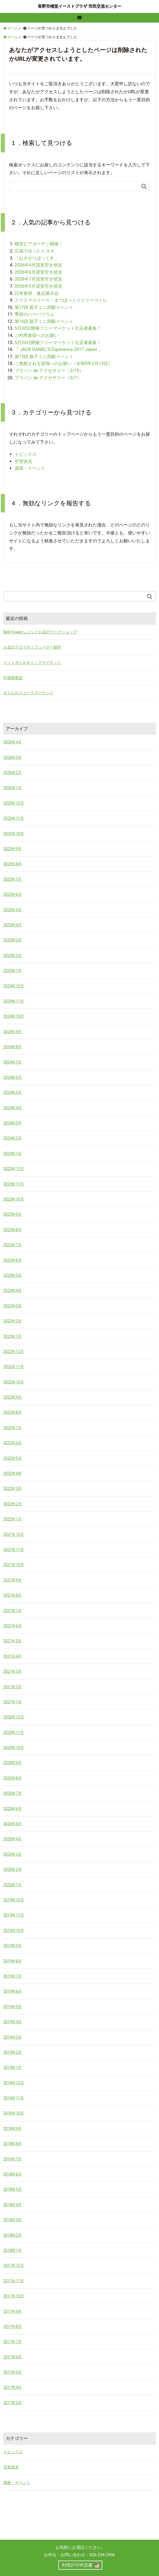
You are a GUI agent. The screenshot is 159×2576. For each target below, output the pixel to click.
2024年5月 (12, 1092)
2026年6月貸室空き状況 (38, 272)
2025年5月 (12, 910)
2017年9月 (12, 2311)
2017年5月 (12, 2372)
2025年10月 (13, 833)
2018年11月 (13, 2098)
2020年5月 (12, 1824)
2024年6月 (12, 1077)
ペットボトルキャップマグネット (32, 662)
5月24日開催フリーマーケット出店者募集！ (58, 342)
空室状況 (23, 461)
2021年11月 (13, 1549)
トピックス (26, 454)
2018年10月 (13, 2113)
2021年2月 (12, 1687)
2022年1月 (12, 1519)
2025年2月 (12, 955)
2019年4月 (12, 2022)
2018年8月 (12, 2143)
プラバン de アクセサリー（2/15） (49, 370)
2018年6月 (12, 2174)
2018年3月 (12, 2220)
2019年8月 (12, 1961)
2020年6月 (12, 1808)
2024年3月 (12, 1123)
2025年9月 (12, 849)
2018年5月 (12, 2189)
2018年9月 (12, 2128)
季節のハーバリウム (34, 314)
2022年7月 (12, 1428)
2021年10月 (13, 1564)
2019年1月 (12, 2067)
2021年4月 (12, 1656)
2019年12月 (13, 1900)
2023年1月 (12, 1336)
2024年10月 (13, 1016)
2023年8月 (12, 1229)
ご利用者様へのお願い (37, 335)
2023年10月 (13, 1199)
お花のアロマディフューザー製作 (32, 647)
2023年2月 (12, 1321)
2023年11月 (13, 1184)
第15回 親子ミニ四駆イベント (44, 356)
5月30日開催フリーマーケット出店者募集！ (58, 328)
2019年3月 (12, 2037)
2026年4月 (12, 742)
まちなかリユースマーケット (28, 693)
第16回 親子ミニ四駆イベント (44, 321)
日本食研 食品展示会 (37, 293)
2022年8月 (12, 1412)
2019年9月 (12, 1945)
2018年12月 (13, 2083)
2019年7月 (12, 1976)
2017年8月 (12, 2326)
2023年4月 (12, 1290)
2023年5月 (12, 1275)
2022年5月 (12, 1458)
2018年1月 (12, 2250)
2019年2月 (12, 2052)
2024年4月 (12, 1108)
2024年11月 (13, 1001)
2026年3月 (12, 757)
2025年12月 (13, 803)
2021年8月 (12, 1595)
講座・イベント (30, 468)
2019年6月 (12, 1991)
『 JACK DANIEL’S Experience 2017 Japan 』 (61, 349)
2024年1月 (12, 1153)
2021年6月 (12, 1626)
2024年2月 (12, 1138)
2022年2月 (12, 1504)
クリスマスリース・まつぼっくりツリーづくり (61, 300)
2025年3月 (12, 940)
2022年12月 (13, 1351)
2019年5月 (12, 2006)
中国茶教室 (13, 677)
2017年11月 (13, 2281)
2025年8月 (12, 864)
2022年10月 (13, 1382)
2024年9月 (12, 1031)
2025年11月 (13, 818)
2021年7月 (12, 1610)
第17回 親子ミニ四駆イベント (44, 307)
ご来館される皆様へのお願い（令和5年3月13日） (64, 363)
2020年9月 (12, 1763)
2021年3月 (12, 1671)
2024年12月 (13, 986)
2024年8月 (12, 1047)
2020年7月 (12, 1793)
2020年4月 (12, 1839)
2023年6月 (12, 1260)
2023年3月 (12, 1306)
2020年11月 (13, 1732)
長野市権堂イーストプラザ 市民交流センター (79, 6)
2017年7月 (12, 2341)
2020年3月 (12, 1854)
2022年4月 (12, 1473)
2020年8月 (12, 1778)
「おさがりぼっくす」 (37, 258)
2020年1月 (12, 1885)
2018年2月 (12, 2235)
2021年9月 (12, 1580)
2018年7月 (12, 2159)
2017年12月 (13, 2265)
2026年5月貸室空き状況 (38, 286)
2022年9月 (12, 1397)
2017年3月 (12, 2403)
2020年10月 (13, 1747)
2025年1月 (12, 970)
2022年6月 (12, 1443)
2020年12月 (13, 1717)
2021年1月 (12, 1702)
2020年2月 (12, 1869)
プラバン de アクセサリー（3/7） (48, 377)
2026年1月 (12, 788)
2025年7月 (12, 879)
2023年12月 (13, 1168)
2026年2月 (12, 772)
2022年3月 (12, 1488)
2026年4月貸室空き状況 (38, 265)
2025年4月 (12, 925)
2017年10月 (13, 2296)
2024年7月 (12, 1062)
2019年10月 (13, 1930)
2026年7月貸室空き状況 (38, 279)
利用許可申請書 (77, 2565)
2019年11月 (13, 1915)
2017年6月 (12, 2357)
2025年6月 (12, 894)
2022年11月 (13, 1366)
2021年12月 (13, 1534)
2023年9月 (12, 1214)
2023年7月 (12, 1245)
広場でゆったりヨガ (34, 251)
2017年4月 (12, 2387)
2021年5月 (12, 1641)
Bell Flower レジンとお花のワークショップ (40, 632)
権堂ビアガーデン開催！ (39, 243)
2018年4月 (12, 2204)
